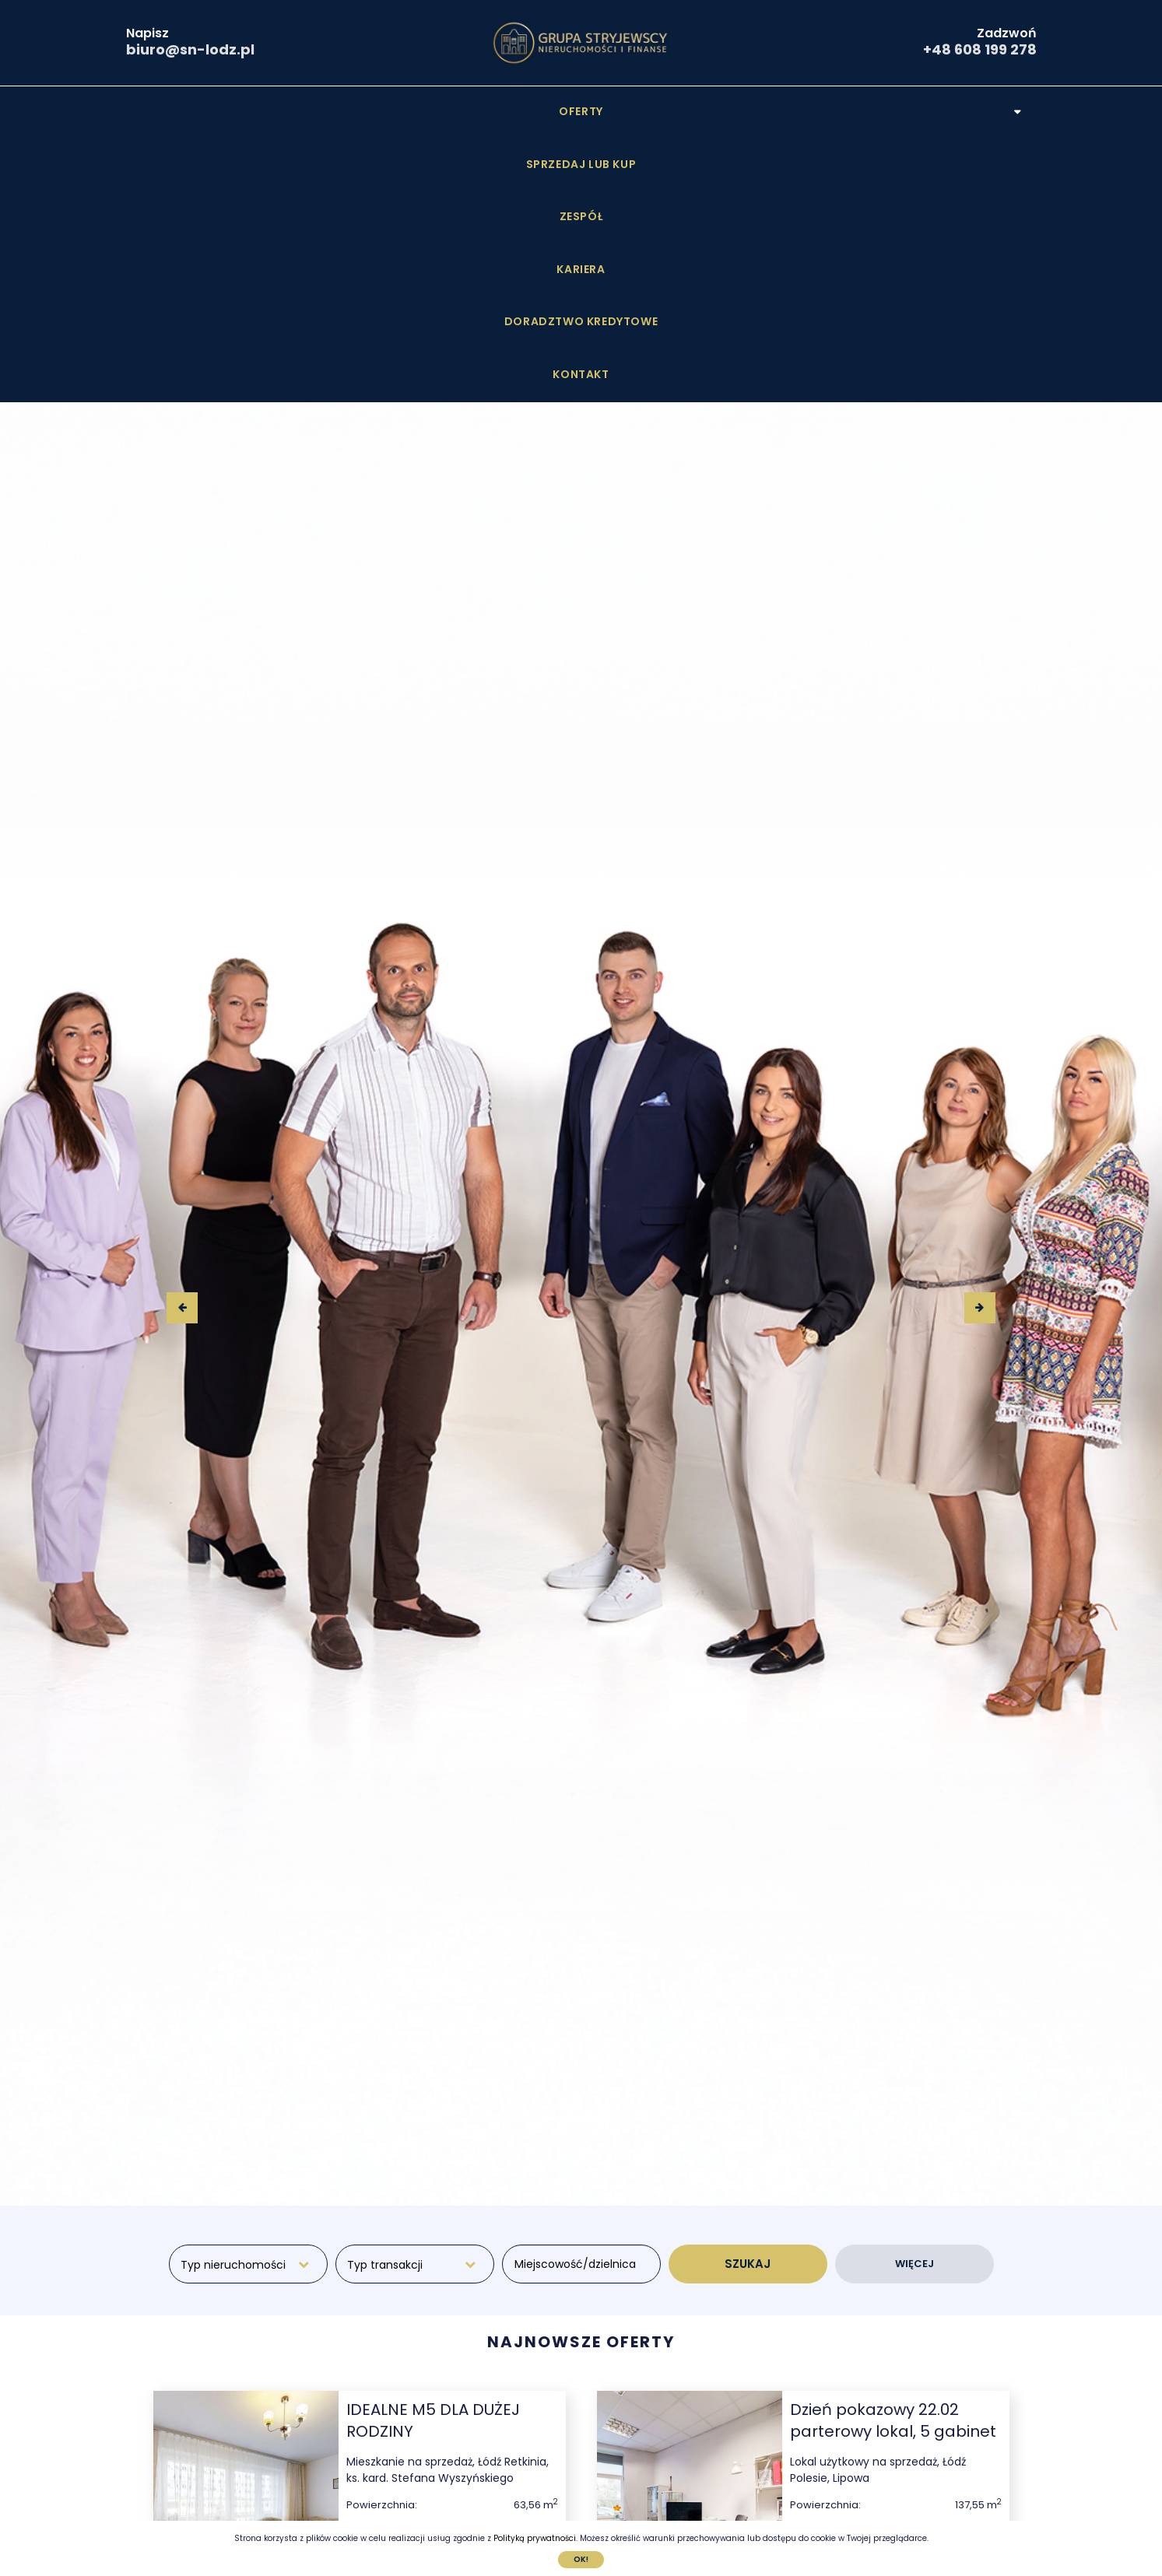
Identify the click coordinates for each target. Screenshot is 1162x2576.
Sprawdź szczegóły (452, 2380)
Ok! (581, 2559)
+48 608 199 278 (980, 49)
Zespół (511, 111)
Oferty (277, 111)
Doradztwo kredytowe (736, 111)
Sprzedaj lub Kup (395, 111)
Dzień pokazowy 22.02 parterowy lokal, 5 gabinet (893, 2157)
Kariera (596, 111)
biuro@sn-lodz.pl (190, 49)
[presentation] (182, 1044)
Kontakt (879, 111)
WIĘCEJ (914, 2000)
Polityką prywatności (534, 2538)
